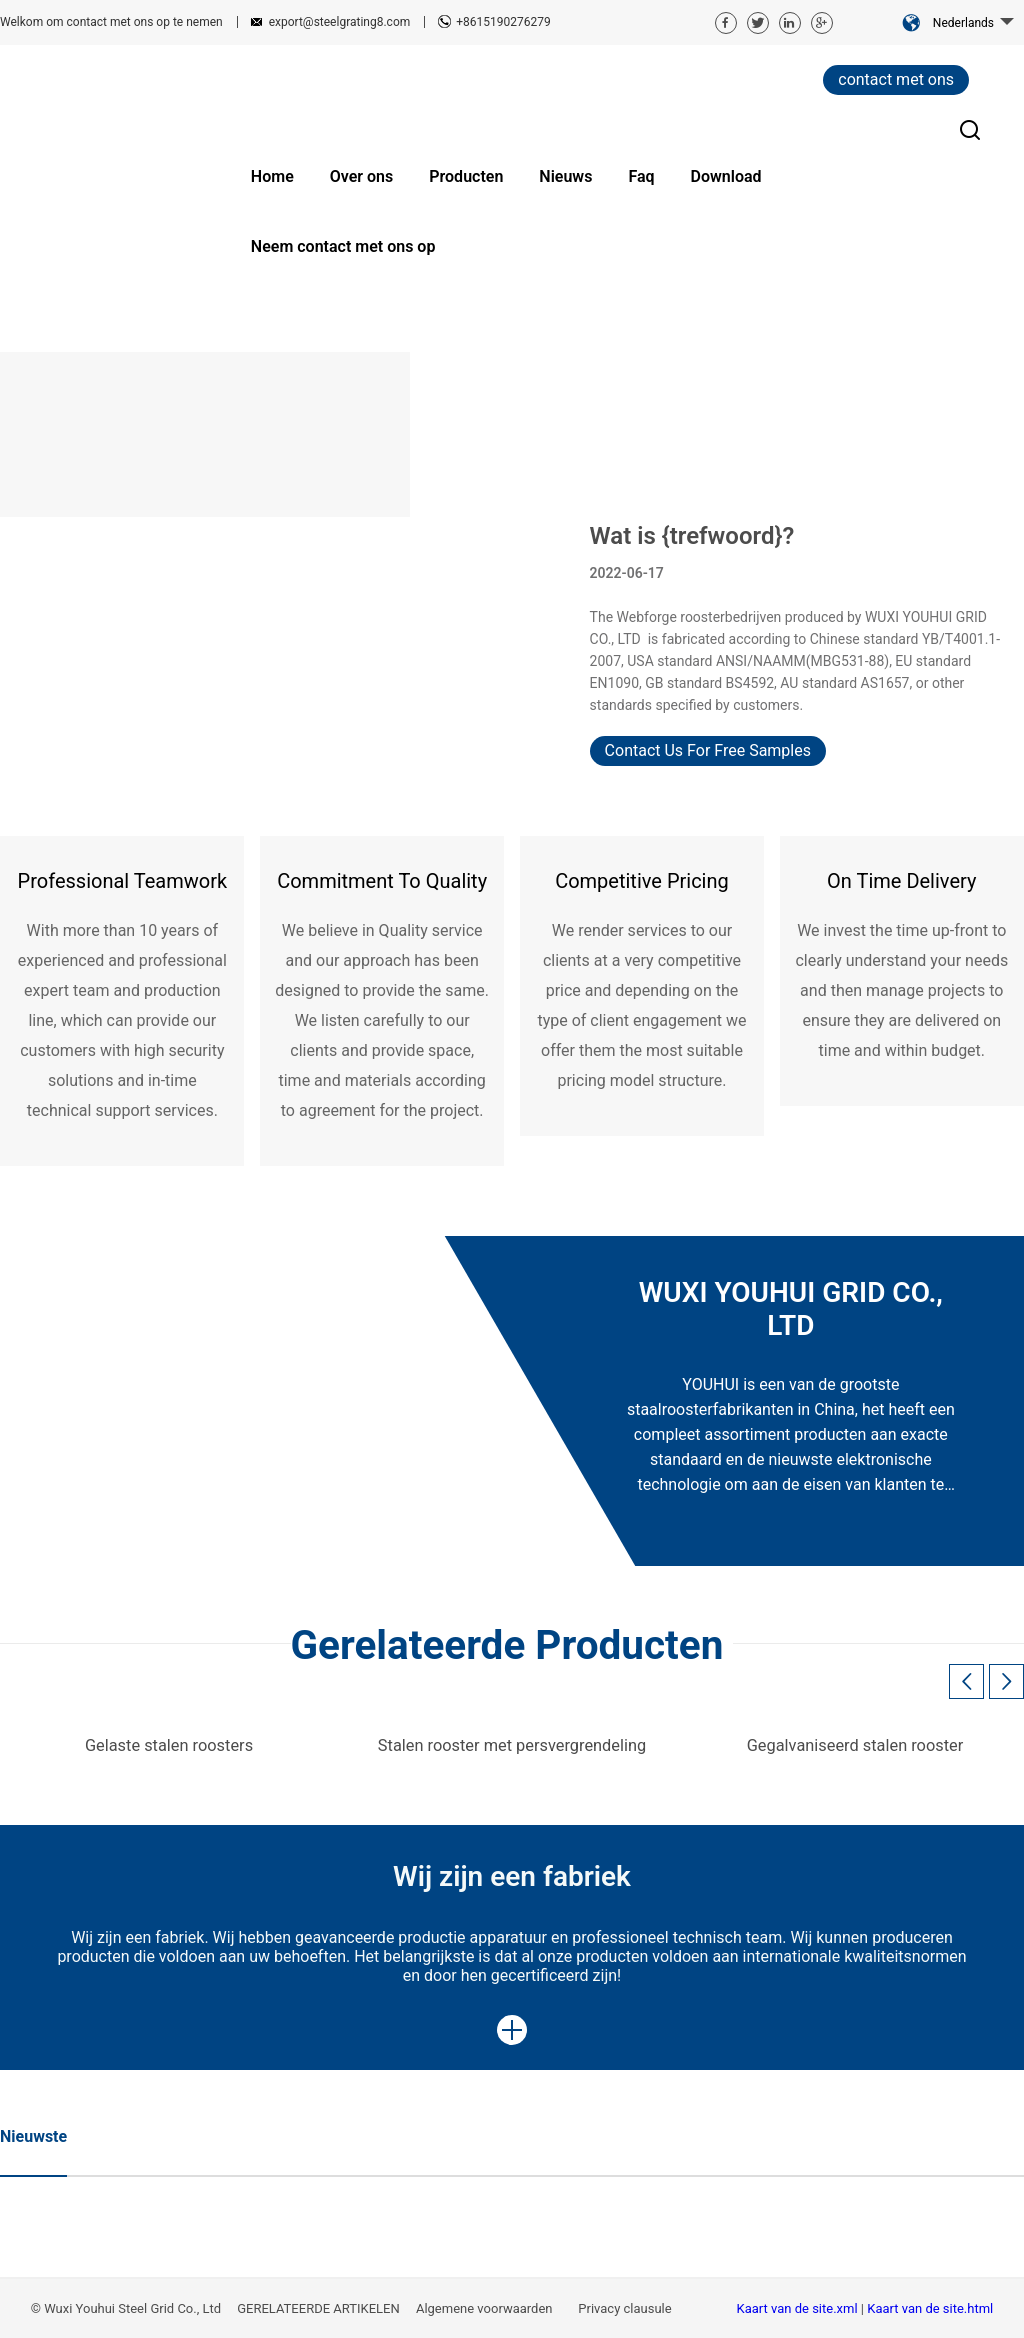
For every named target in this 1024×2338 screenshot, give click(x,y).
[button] (1006, 1681)
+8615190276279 (503, 22)
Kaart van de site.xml (799, 2308)
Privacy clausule (626, 2308)
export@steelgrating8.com (340, 22)
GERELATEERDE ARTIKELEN (318, 2308)
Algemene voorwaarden (486, 2308)
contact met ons (896, 79)
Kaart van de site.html (930, 2308)
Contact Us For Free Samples (708, 750)
